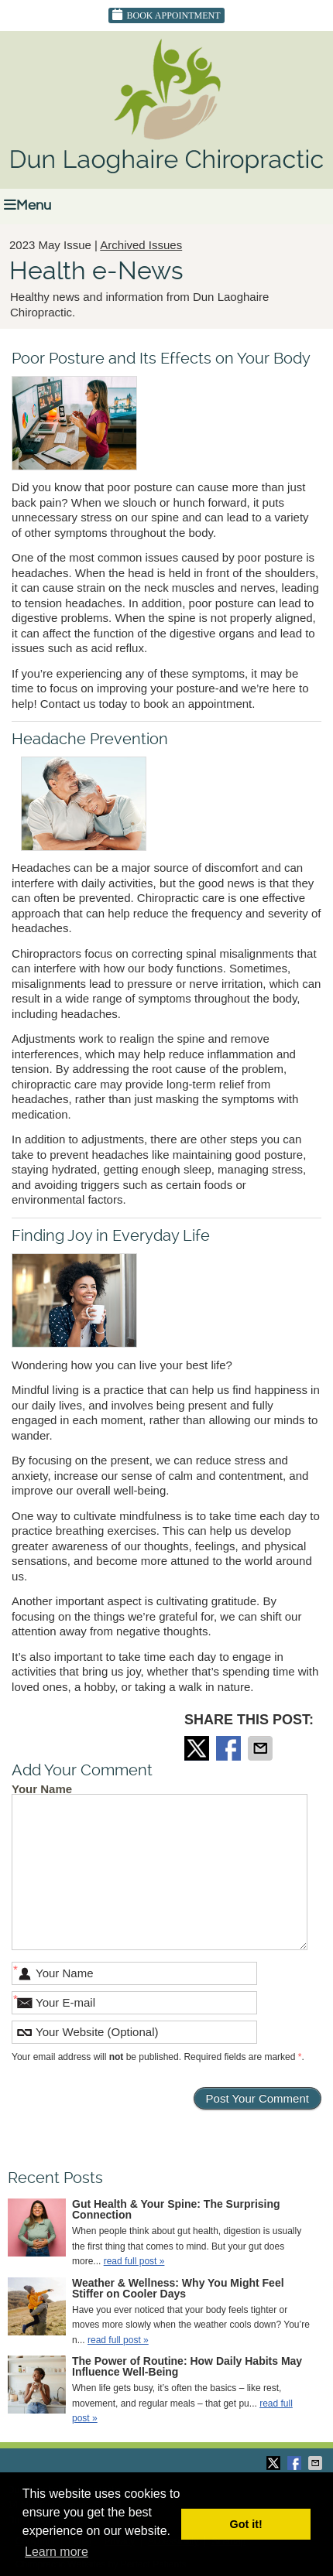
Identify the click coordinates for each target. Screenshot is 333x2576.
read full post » (134, 2261)
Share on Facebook (230, 1748)
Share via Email (262, 1748)
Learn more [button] (56, 2551)
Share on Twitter (198, 1748)
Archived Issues (141, 244)
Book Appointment (166, 15)
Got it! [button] (246, 2524)
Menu (27, 205)
